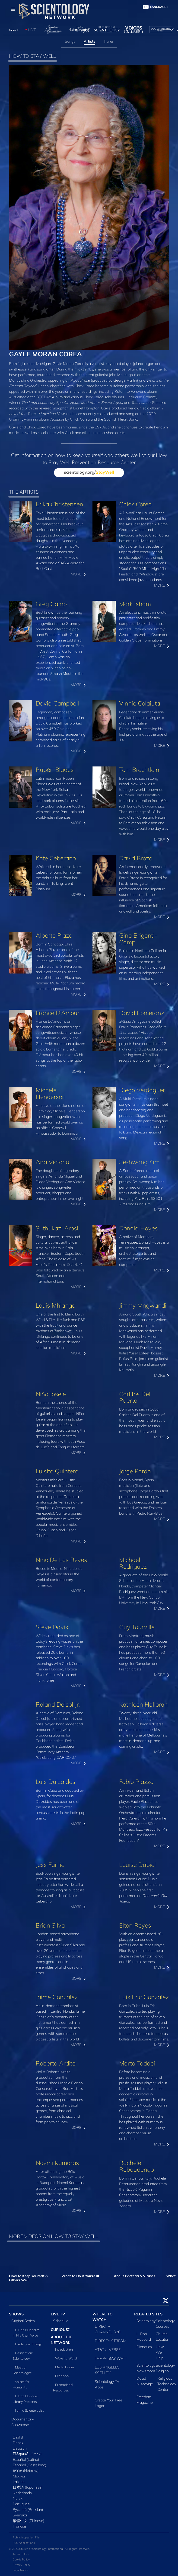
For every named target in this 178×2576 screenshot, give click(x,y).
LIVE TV (58, 2314)
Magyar (19, 2476)
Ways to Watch (66, 2358)
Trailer (108, 41)
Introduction (64, 2349)
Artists (89, 41)
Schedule (60, 2320)
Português (21, 2504)
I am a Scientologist (29, 2410)
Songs (70, 41)
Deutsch (20, 2448)
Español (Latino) (26, 2459)
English (18, 2437)
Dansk (18, 2442)
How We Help (160, 2352)
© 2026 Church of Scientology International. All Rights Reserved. (49, 2548)
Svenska (20, 2515)
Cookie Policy (21, 2559)
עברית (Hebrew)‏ (26, 2470)
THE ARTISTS (24, 492)
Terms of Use (21, 2554)
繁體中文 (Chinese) (28, 2520)
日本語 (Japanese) (28, 2487)
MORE (78, 574)
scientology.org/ (89, 472)
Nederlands (22, 2492)
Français (20, 2526)
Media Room (64, 2367)
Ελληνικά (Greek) (27, 2454)
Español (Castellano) (29, 2465)
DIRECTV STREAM (110, 2340)
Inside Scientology (28, 2344)
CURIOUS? (60, 2329)
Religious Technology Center (166, 2384)
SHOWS (16, 2314)
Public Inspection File (26, 2537)
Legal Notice (20, 2570)
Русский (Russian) (28, 2509)
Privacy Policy (21, 2564)
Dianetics (144, 2346)
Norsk (17, 2498)
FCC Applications (24, 2542)
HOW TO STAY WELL (32, 56)
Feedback (62, 2376)
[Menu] (13, 9)
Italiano (19, 2481)
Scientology (146, 2320)
